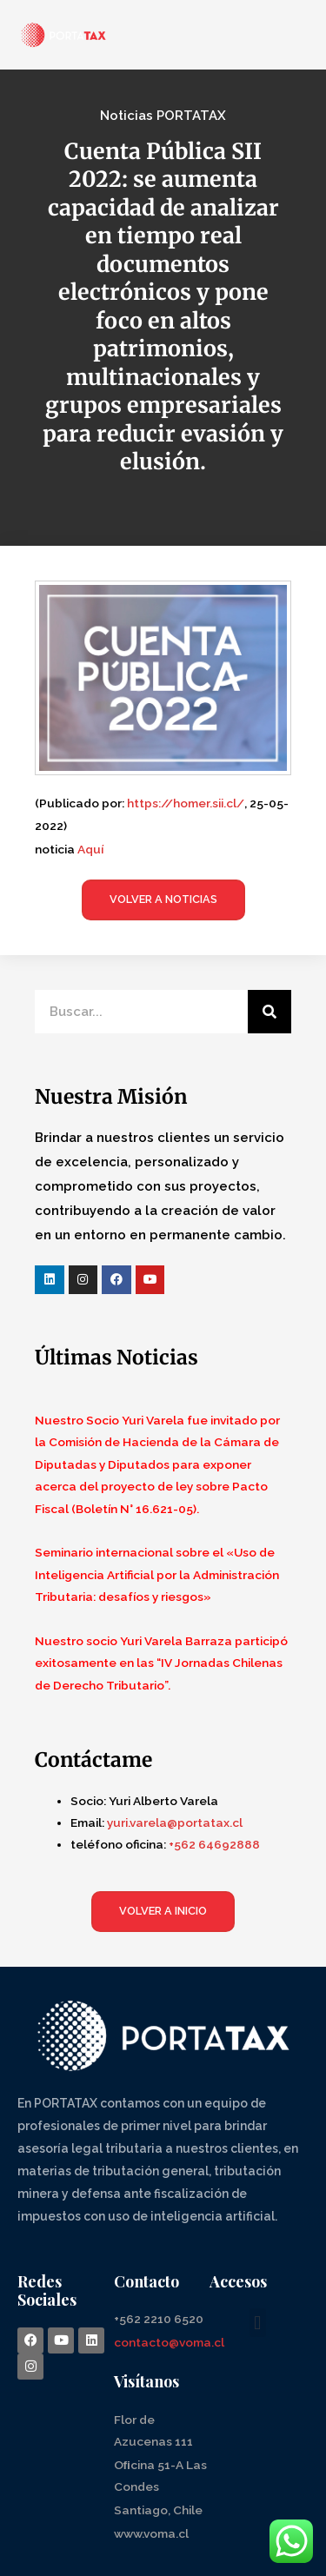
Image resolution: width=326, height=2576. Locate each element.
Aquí (90, 849)
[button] (257, 2322)
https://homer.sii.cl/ (185, 803)
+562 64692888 (214, 1844)
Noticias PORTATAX (163, 115)
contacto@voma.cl (169, 2342)
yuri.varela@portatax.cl (175, 1822)
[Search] (269, 1011)
